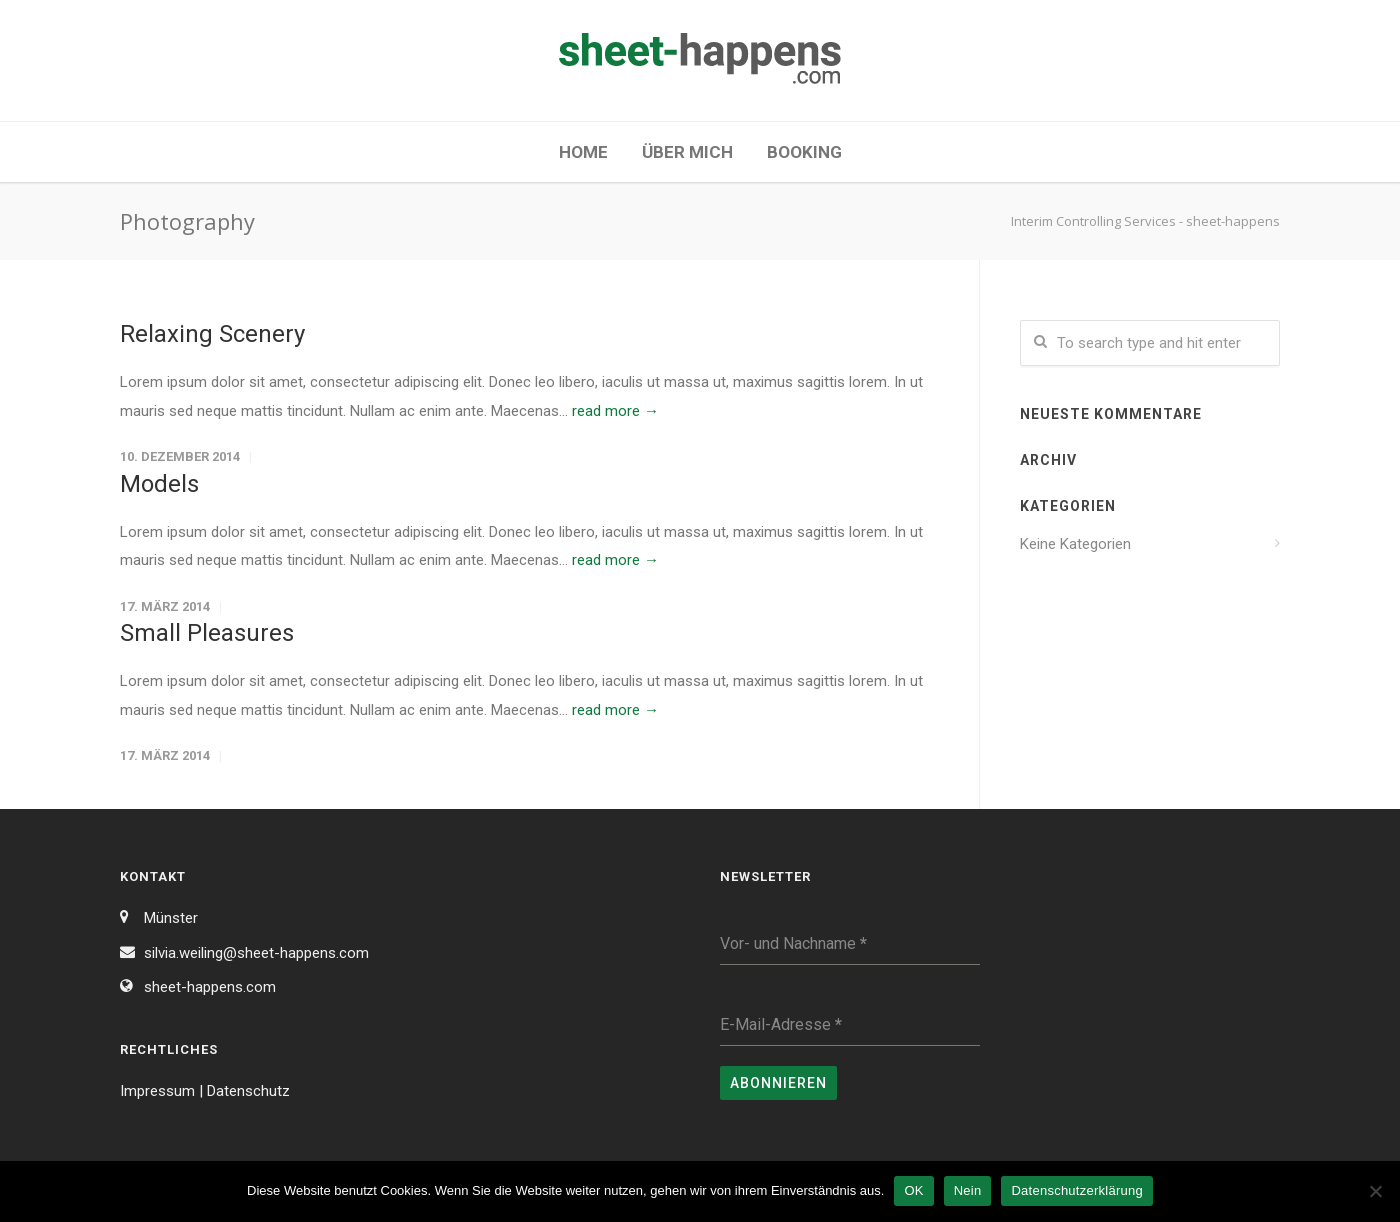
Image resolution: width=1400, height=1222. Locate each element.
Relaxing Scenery (212, 334)
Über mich (687, 152)
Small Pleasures (207, 633)
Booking (804, 152)
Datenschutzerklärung (1076, 1190)
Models (159, 484)
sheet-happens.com (210, 987)
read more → (615, 411)
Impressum (157, 1091)
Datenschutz (248, 1091)
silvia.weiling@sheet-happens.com (256, 953)
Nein (968, 1190)
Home (583, 152)
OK (913, 1190)
